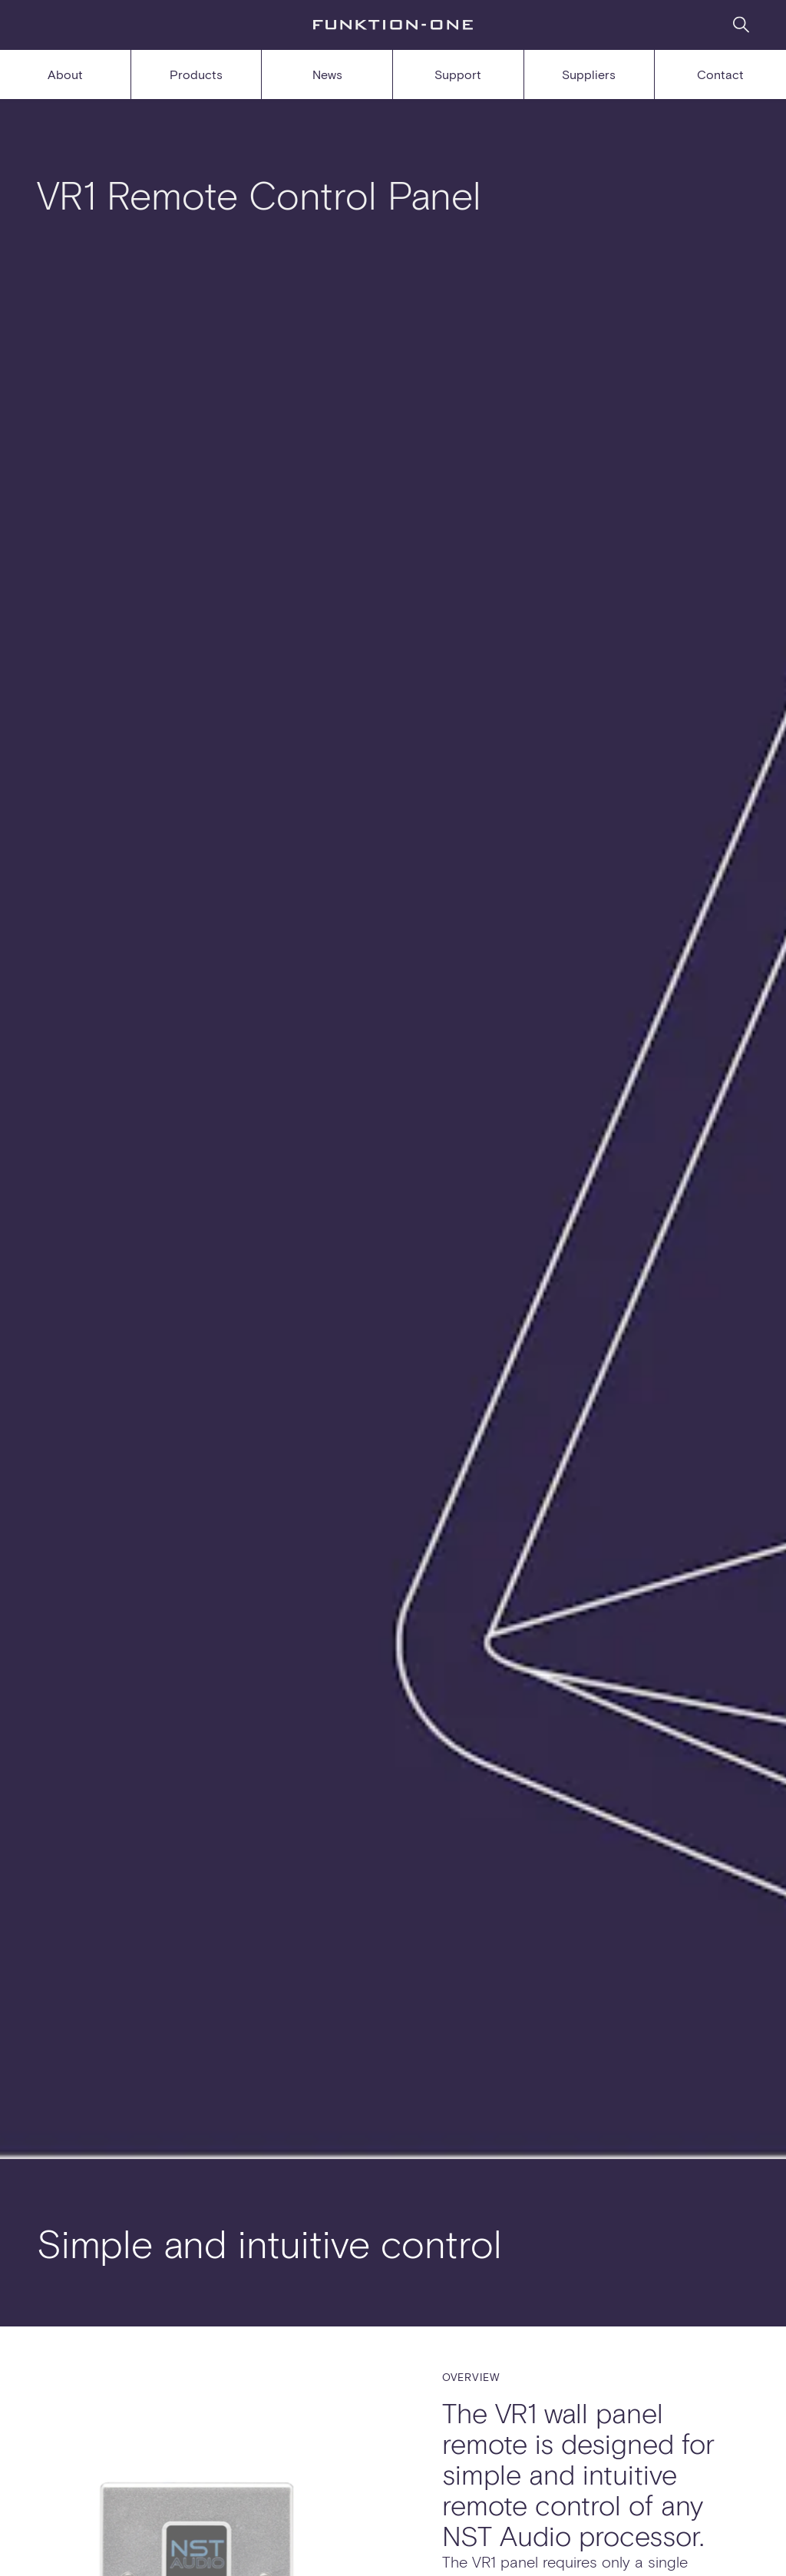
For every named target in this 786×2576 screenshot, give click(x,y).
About (65, 74)
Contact (720, 74)
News (327, 74)
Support (457, 74)
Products (196, 74)
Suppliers (589, 74)
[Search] (741, 24)
